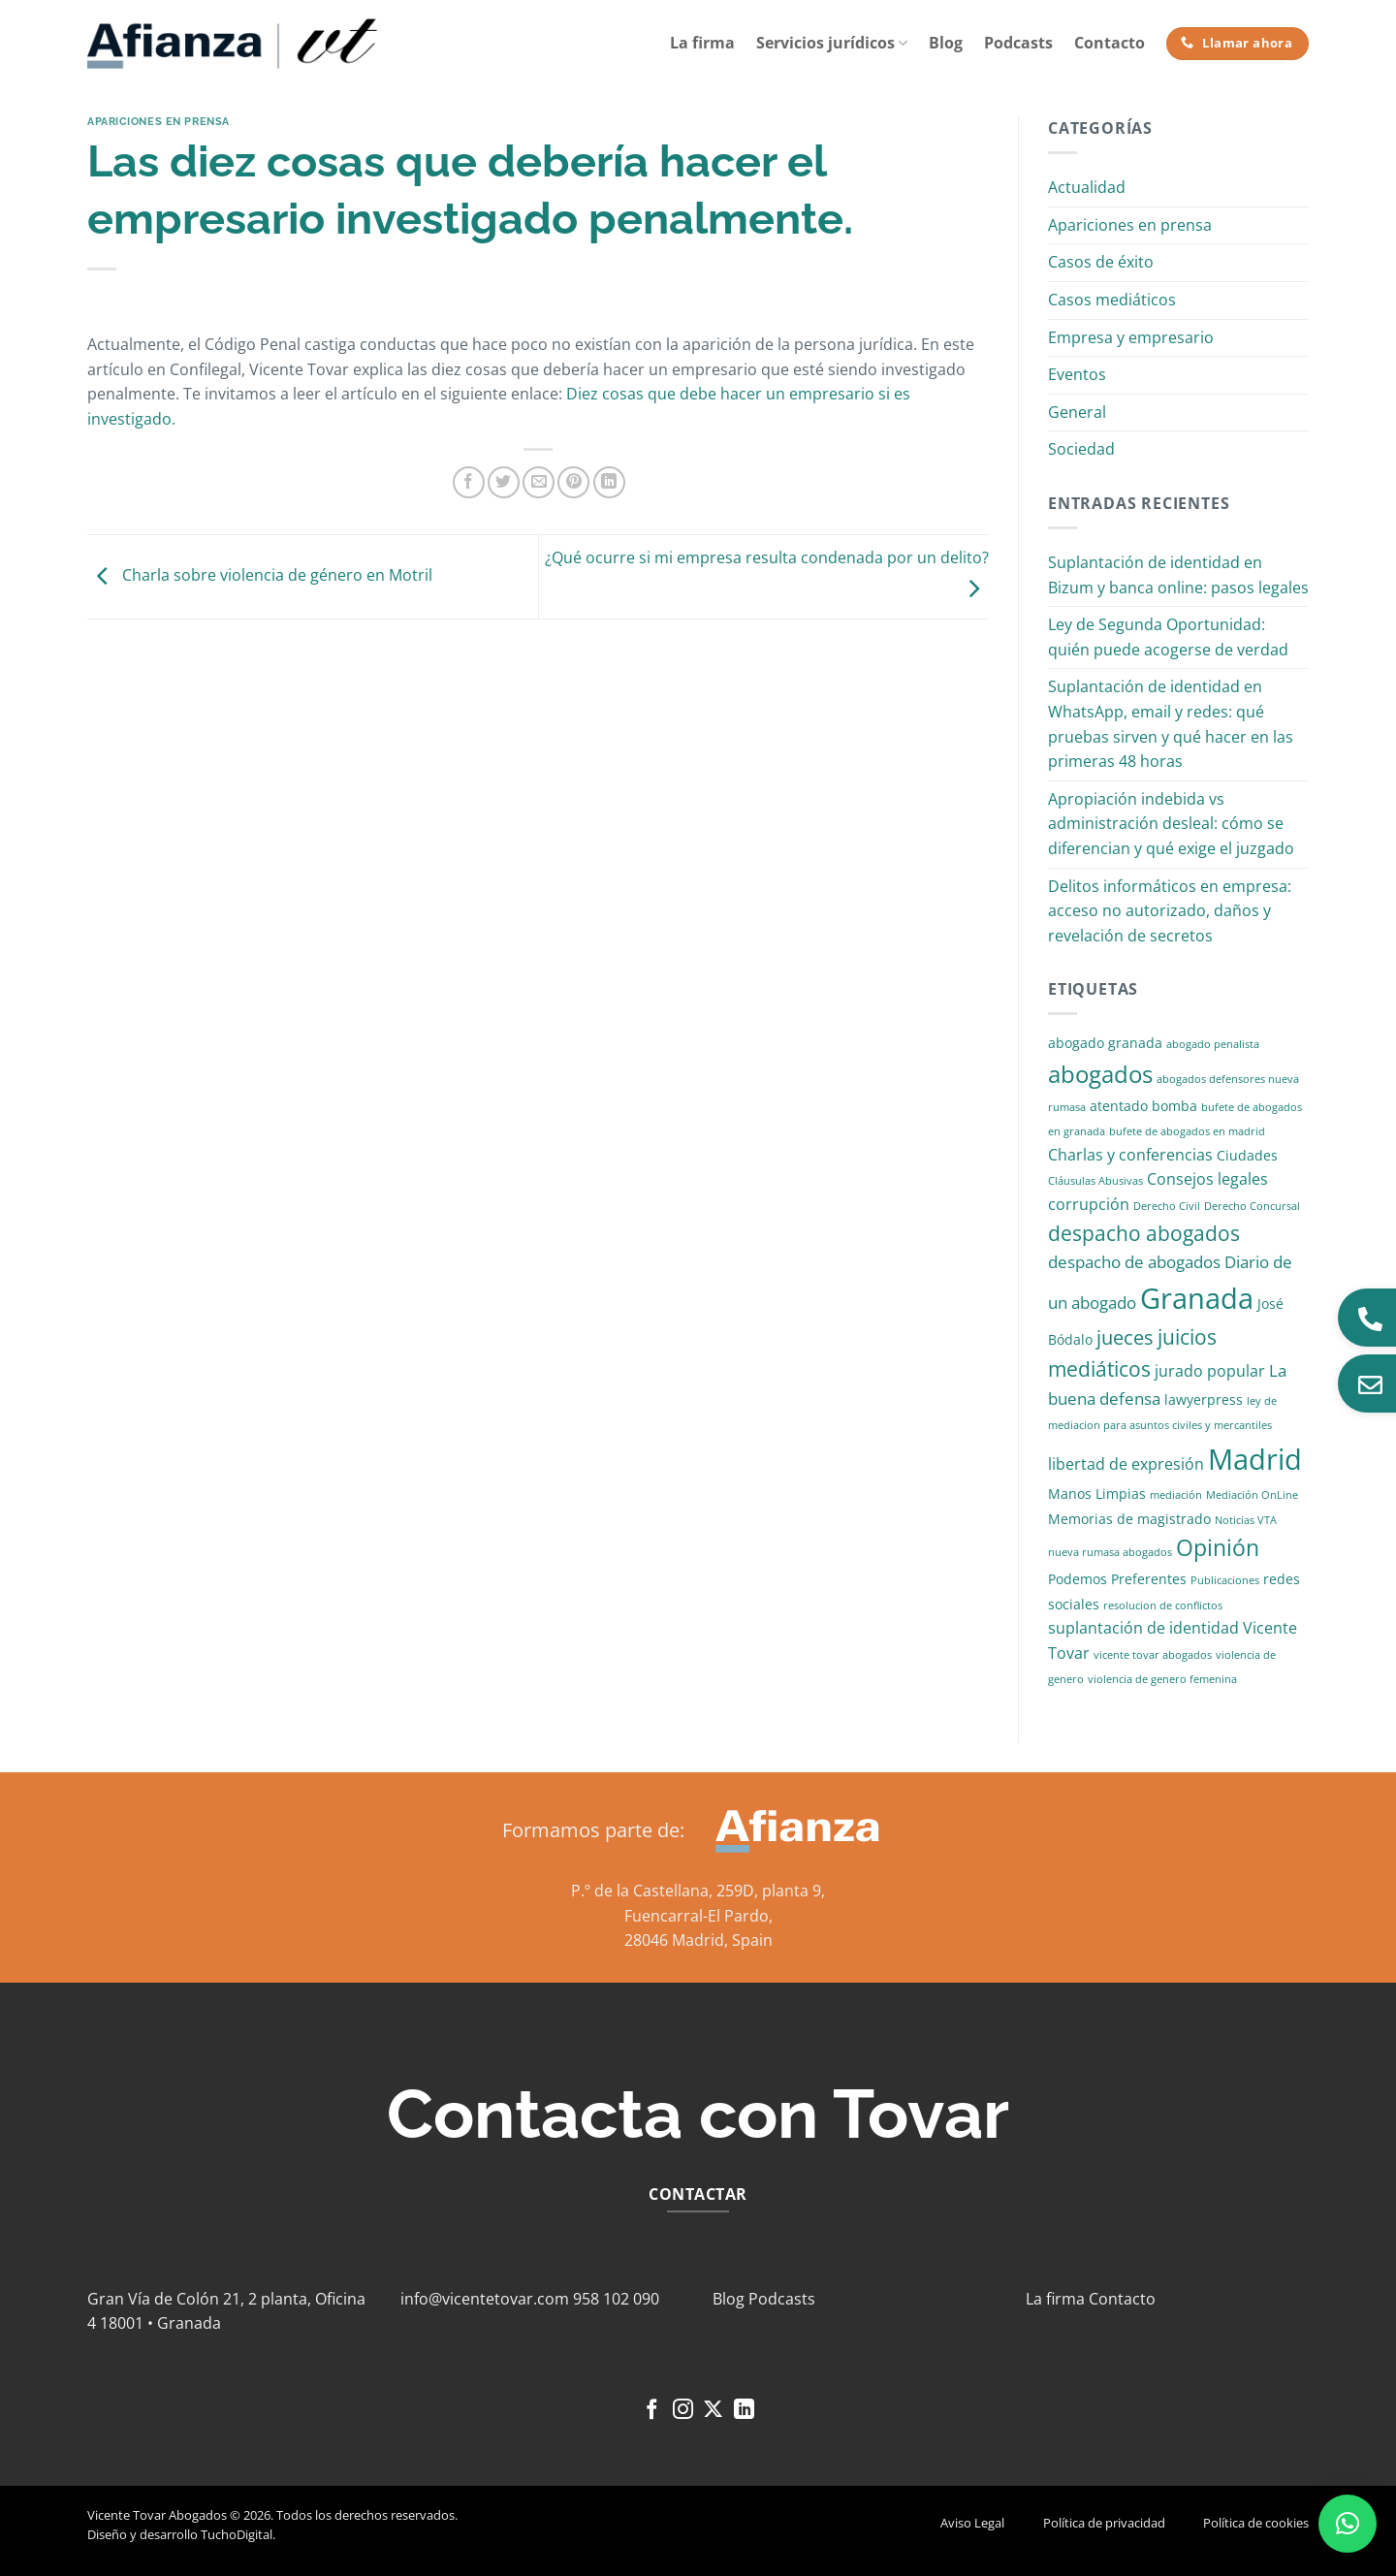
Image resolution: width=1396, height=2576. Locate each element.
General (1077, 412)
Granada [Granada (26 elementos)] (1196, 1298)
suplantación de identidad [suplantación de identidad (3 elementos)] (1143, 1627)
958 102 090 (616, 2298)
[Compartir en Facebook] (469, 482)
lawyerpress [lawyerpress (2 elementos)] (1203, 1399)
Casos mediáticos (1112, 299)
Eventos (1077, 374)
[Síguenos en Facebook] (652, 2411)
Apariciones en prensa (158, 121)
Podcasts (1018, 42)
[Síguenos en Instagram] (683, 2411)
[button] (1347, 2524)
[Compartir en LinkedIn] (609, 482)
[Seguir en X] (713, 2411)
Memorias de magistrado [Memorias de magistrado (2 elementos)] (1129, 1519)
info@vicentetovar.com (484, 2298)
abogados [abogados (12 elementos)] (1100, 1074)
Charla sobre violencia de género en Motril (259, 575)
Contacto (1109, 42)
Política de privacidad (1104, 2522)
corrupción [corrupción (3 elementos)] (1088, 1204)
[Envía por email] (539, 482)
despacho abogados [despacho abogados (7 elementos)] (1144, 1233)
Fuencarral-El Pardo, (698, 1915)
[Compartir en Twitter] (504, 482)
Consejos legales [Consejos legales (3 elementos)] (1207, 1179)
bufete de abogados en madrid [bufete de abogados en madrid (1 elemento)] (1187, 1131)
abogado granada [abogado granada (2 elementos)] (1105, 1043)
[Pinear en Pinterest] (573, 482)
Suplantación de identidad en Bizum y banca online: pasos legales (1178, 575)
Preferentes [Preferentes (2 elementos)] (1149, 1579)
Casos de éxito (1101, 261)
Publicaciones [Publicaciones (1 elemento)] (1224, 1580)
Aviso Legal (972, 2522)
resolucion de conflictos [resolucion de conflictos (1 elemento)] (1162, 1605)
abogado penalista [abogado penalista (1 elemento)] (1212, 1044)
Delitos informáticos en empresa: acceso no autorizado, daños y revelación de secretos (1169, 910)
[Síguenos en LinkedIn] (744, 2411)
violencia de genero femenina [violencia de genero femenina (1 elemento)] (1162, 1679)
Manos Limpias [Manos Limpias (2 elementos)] (1097, 1493)
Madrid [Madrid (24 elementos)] (1255, 1459)
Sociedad (1081, 449)
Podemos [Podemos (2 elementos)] (1077, 1579)
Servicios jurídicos (831, 42)
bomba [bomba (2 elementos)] (1174, 1106)
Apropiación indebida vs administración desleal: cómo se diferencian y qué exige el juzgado (1171, 823)
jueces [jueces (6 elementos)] (1125, 1337)
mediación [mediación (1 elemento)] (1176, 1495)
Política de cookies (1256, 2522)
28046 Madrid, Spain (698, 1940)
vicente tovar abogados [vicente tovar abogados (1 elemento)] (1153, 1655)
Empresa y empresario (1131, 337)
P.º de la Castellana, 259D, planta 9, (698, 1890)
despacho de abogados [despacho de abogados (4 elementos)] (1134, 1262)
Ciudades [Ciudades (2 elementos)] (1247, 1155)
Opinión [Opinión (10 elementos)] (1217, 1548)
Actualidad (1087, 187)
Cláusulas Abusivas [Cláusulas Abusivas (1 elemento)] (1095, 1181)
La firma (702, 42)
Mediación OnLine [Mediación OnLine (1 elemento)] (1252, 1495)
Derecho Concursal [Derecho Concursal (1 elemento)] (1252, 1206)
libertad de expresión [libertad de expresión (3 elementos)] (1126, 1464)
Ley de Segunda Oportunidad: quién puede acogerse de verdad (1168, 637)
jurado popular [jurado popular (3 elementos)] (1210, 1371)
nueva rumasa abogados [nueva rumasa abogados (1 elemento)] (1110, 1552)
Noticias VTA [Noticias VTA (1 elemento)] (1246, 1520)
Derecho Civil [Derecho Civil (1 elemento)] (1166, 1206)
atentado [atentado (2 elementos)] (1119, 1106)
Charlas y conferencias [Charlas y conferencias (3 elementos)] (1130, 1154)
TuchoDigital (236, 2534)
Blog (946, 42)
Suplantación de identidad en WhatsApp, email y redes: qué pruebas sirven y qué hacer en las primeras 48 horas (1170, 724)
